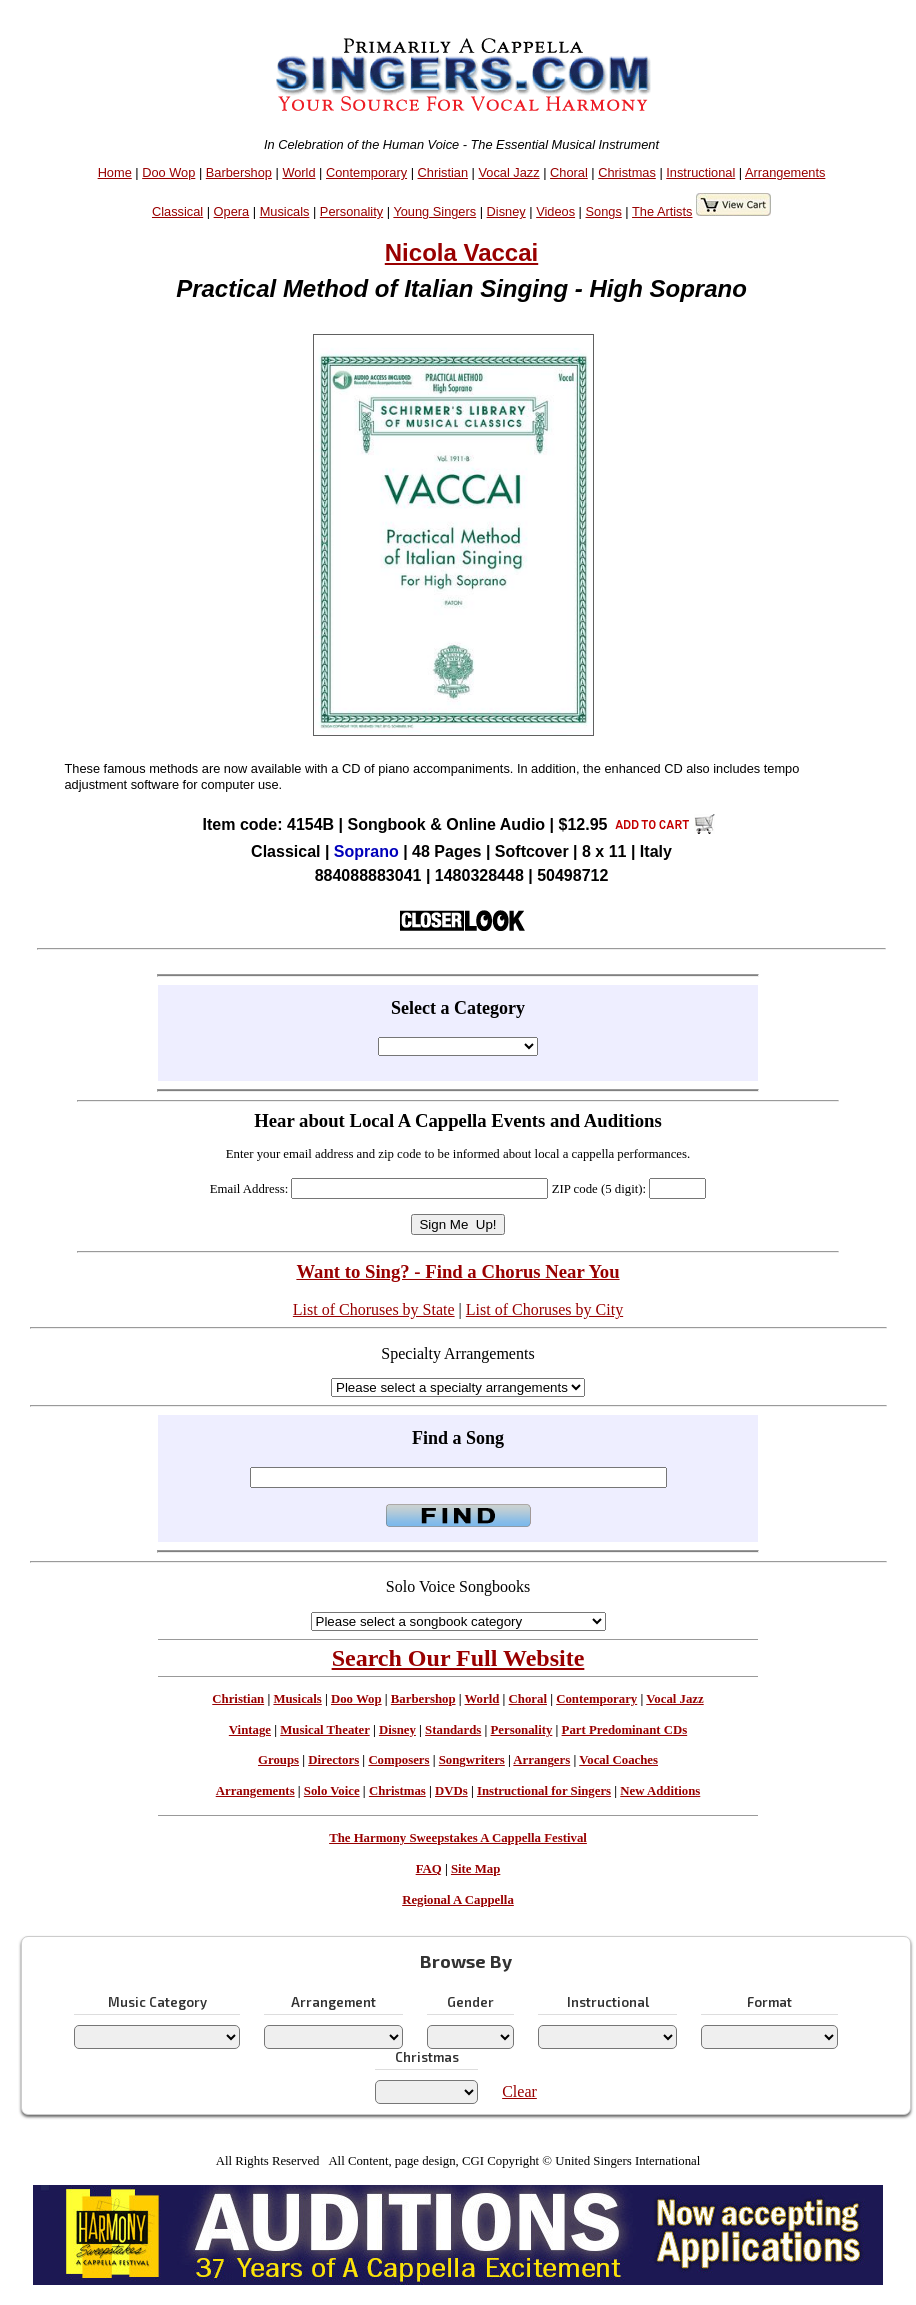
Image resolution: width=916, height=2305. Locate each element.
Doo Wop (168, 172)
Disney (506, 211)
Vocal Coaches (618, 1760)
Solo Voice (332, 1791)
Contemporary (366, 172)
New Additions (660, 1791)
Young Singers (434, 211)
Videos (555, 211)
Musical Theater (324, 1730)
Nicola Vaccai (461, 252)
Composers (398, 1760)
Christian (443, 172)
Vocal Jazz (508, 172)
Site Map (475, 1869)
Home (115, 172)
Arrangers (541, 1760)
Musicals (285, 211)
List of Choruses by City (544, 1309)
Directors (333, 1760)
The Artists (662, 211)
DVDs (451, 1791)
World (298, 172)
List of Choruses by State (374, 1309)
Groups (278, 1760)
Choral (569, 172)
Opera (232, 211)
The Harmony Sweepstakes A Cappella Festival (458, 1838)
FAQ (429, 1869)
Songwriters (472, 1760)
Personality (351, 211)
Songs (604, 211)
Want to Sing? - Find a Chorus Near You (457, 1271)
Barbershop (239, 172)
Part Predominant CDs (625, 1730)
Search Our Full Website (458, 1658)
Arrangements (785, 172)
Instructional (700, 172)
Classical (177, 211)
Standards (453, 1730)
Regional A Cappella (458, 1900)
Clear (519, 2091)
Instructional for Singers (544, 1791)
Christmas (627, 172)
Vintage (250, 1730)
